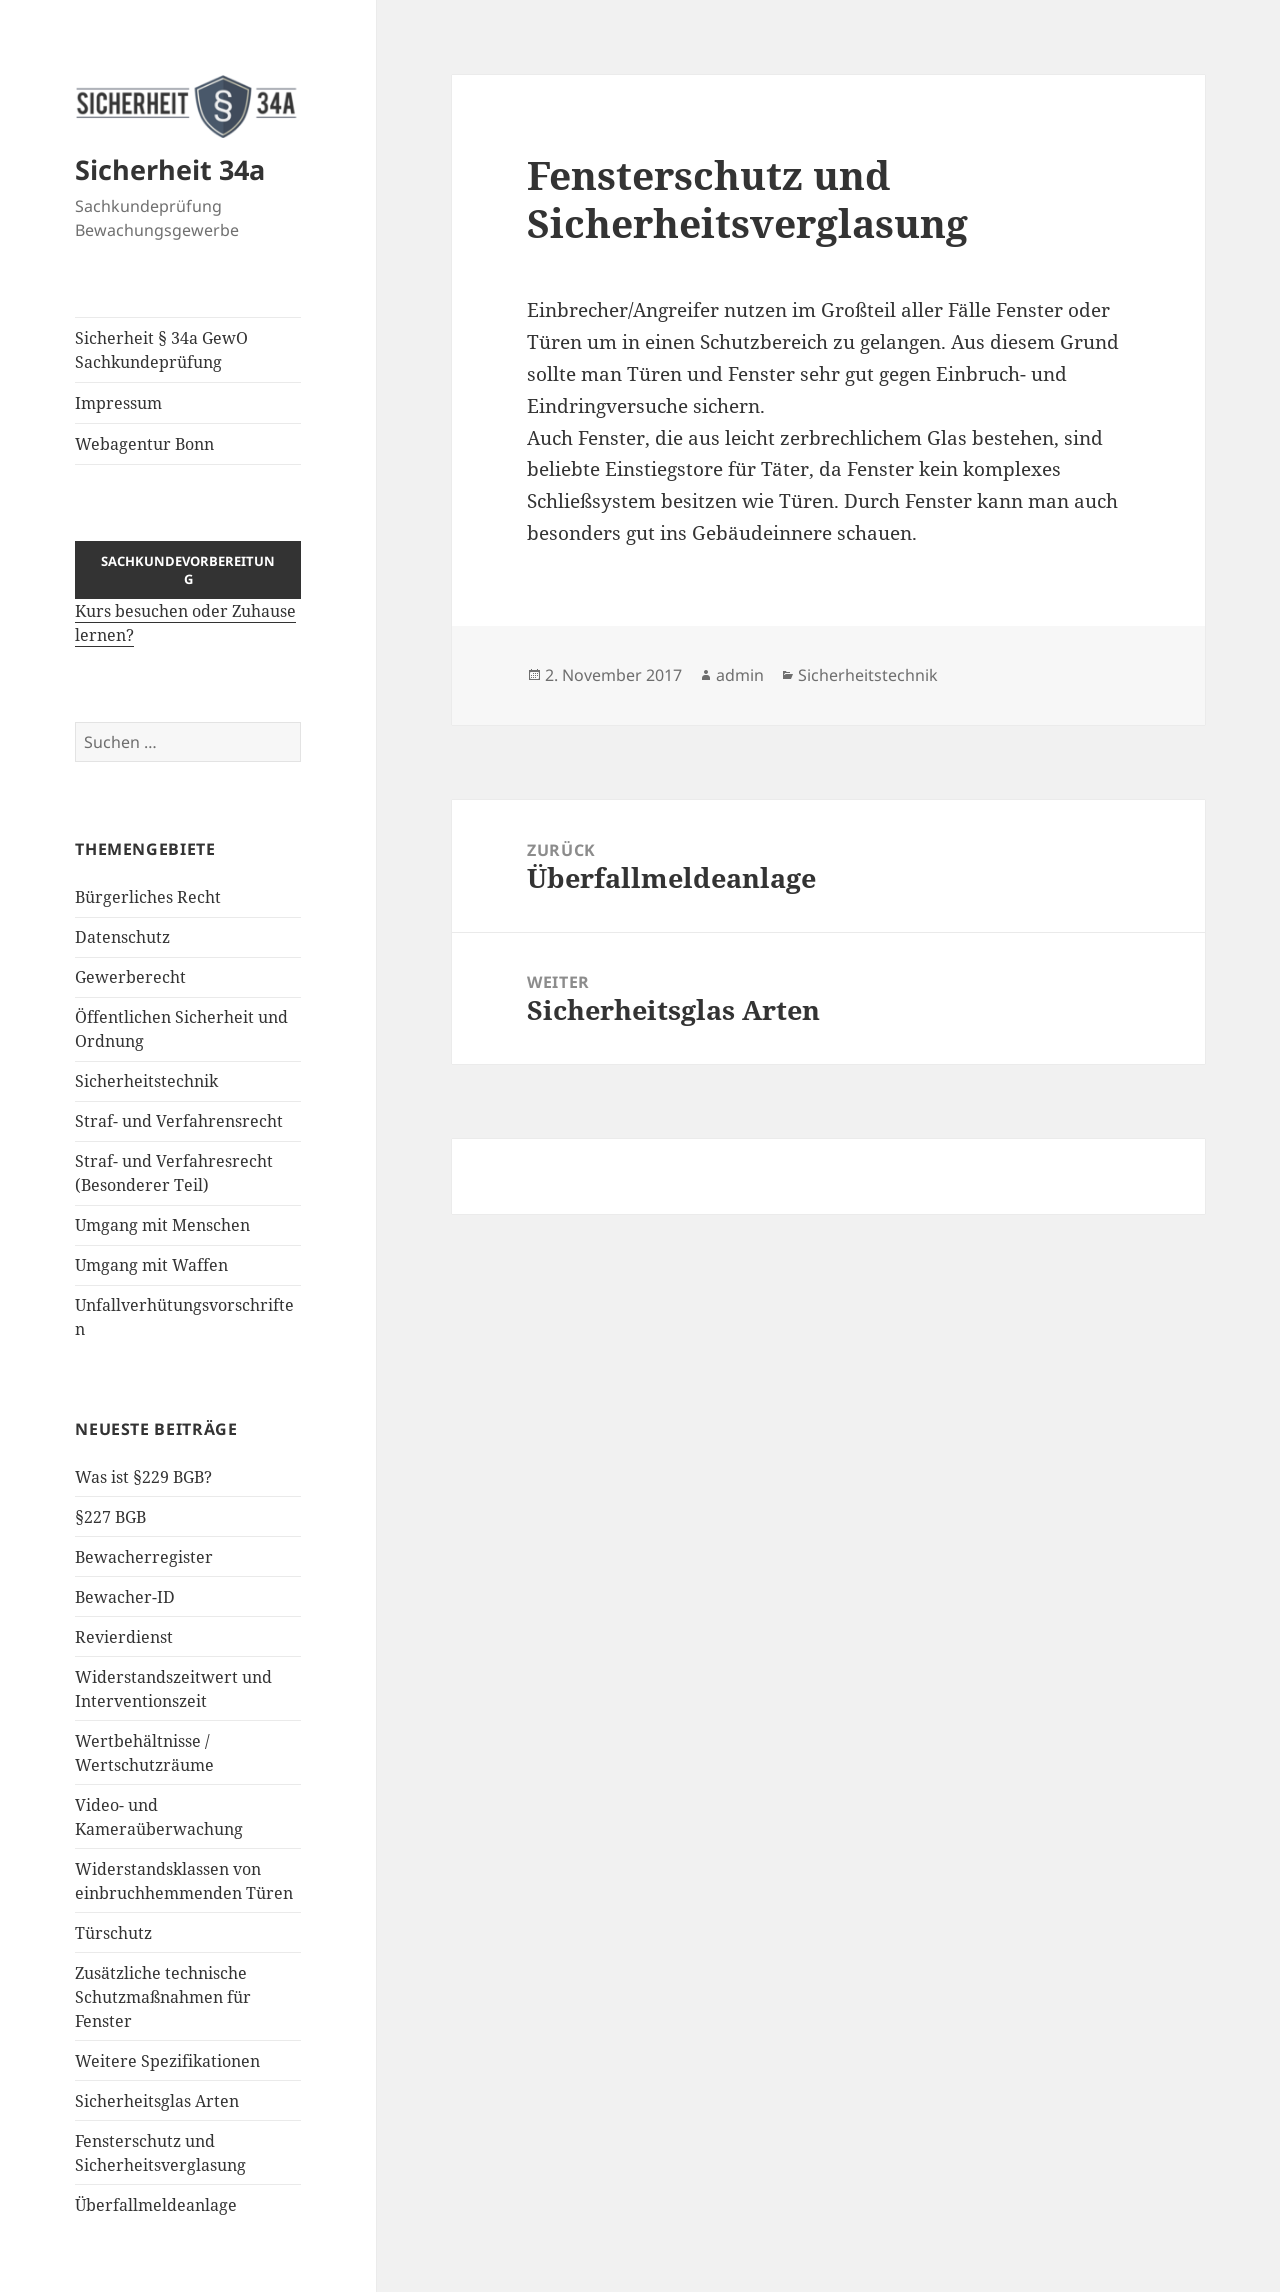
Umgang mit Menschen (162, 1225)
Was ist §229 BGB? (143, 1477)
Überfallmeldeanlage (156, 2205)
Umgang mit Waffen (151, 1265)
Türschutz (113, 1933)
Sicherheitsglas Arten (157, 2101)
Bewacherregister (144, 1557)
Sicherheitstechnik (146, 1081)
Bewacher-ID (125, 1597)
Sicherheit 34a (170, 169)
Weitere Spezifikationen (167, 2061)
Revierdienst (124, 1637)
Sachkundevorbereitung (188, 570)
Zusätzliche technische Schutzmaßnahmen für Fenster (163, 1997)
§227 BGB (110, 1517)
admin (740, 675)
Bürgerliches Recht (148, 897)
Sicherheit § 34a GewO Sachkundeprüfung (161, 350)
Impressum (118, 403)
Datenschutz (122, 937)
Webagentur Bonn (144, 444)
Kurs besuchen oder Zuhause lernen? (188, 606)
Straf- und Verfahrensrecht (179, 1121)
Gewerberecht (130, 977)
